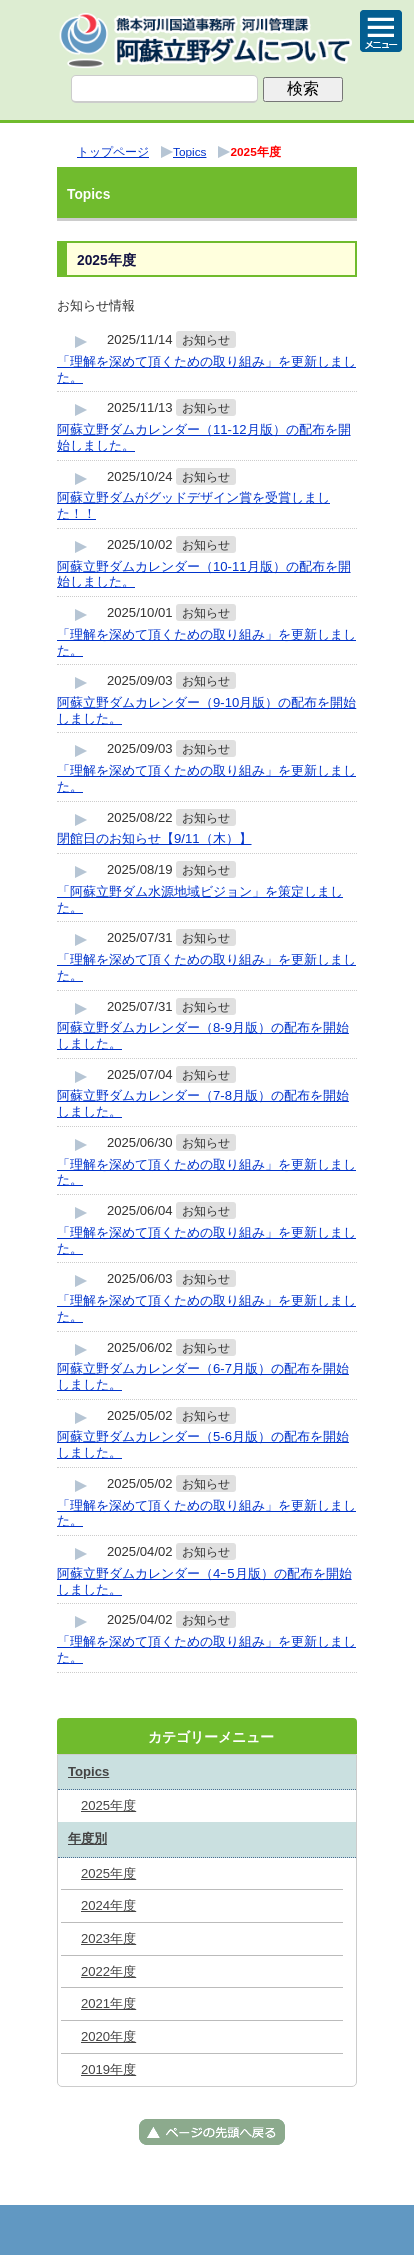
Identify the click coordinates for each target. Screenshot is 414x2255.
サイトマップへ (307, 2230)
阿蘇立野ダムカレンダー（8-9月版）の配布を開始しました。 (203, 1035)
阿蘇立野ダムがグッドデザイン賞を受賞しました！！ (193, 505)
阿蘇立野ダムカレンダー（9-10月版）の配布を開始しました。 (206, 710)
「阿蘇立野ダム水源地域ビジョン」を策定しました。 (200, 899)
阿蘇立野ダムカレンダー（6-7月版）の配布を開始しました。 (203, 1376)
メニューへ (207, 2230)
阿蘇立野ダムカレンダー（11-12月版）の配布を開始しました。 (204, 437)
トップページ (107, 2230)
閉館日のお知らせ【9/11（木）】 (154, 838)
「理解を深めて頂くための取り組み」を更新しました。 (206, 369)
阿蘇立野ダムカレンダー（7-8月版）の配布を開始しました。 (203, 1103)
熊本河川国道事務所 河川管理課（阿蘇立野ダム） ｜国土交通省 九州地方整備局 (207, 40)
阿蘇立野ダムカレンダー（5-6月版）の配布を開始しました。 (203, 1444)
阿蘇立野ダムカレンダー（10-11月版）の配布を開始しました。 (204, 574)
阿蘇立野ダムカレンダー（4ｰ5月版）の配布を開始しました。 (204, 1581)
